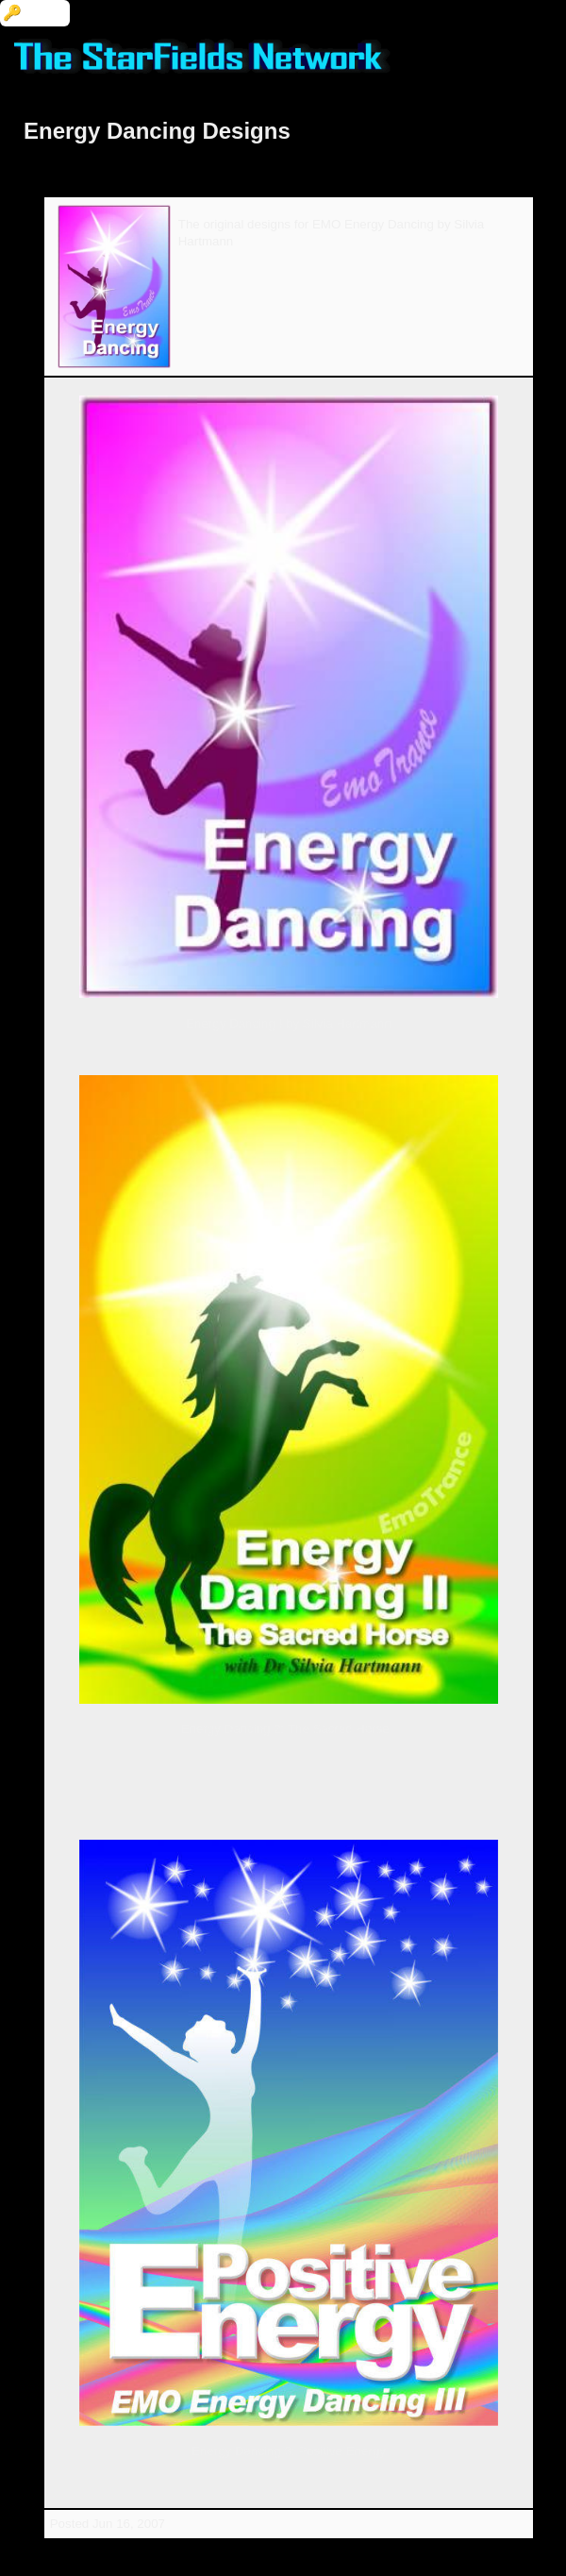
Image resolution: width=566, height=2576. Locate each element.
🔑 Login (35, 13)
